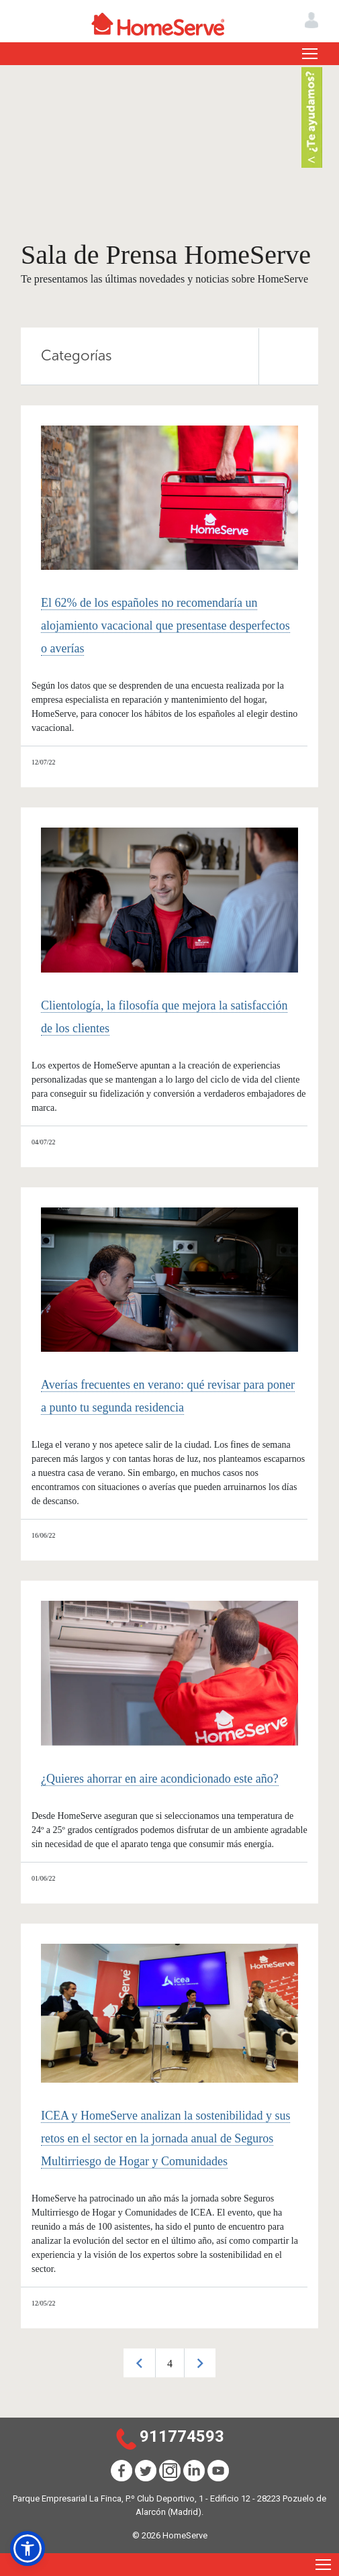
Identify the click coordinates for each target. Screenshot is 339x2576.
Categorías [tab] (179, 356)
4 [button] (170, 2363)
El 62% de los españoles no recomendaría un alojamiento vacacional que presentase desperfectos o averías (165, 625)
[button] (27, 2548)
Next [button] (199, 2362)
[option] (169, 2362)
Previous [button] (139, 2362)
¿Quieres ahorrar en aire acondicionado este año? (160, 1778)
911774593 (182, 2436)
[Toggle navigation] (310, 54)
